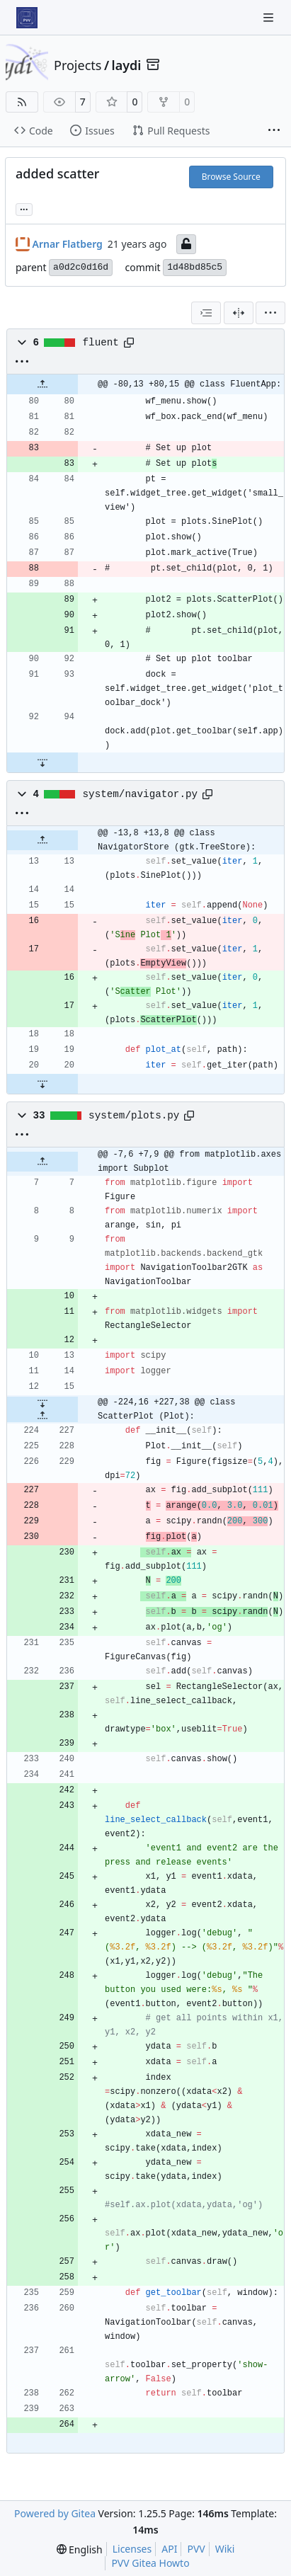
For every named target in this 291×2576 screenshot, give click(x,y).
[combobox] (206, 313)
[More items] (274, 131)
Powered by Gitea (55, 2513)
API (169, 2548)
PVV (196, 2548)
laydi (127, 65)
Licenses (132, 2548)
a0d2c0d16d (80, 267)
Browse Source (231, 177)
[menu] (270, 313)
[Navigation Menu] (270, 17)
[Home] (27, 17)
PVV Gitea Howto (150, 2563)
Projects (77, 65)
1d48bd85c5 (194, 267)
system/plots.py (134, 1115)
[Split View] (238, 313)
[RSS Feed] (22, 102)
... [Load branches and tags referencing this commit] (24, 208)
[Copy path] (129, 343)
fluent (101, 342)
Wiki (225, 2548)
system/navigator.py (140, 794)
